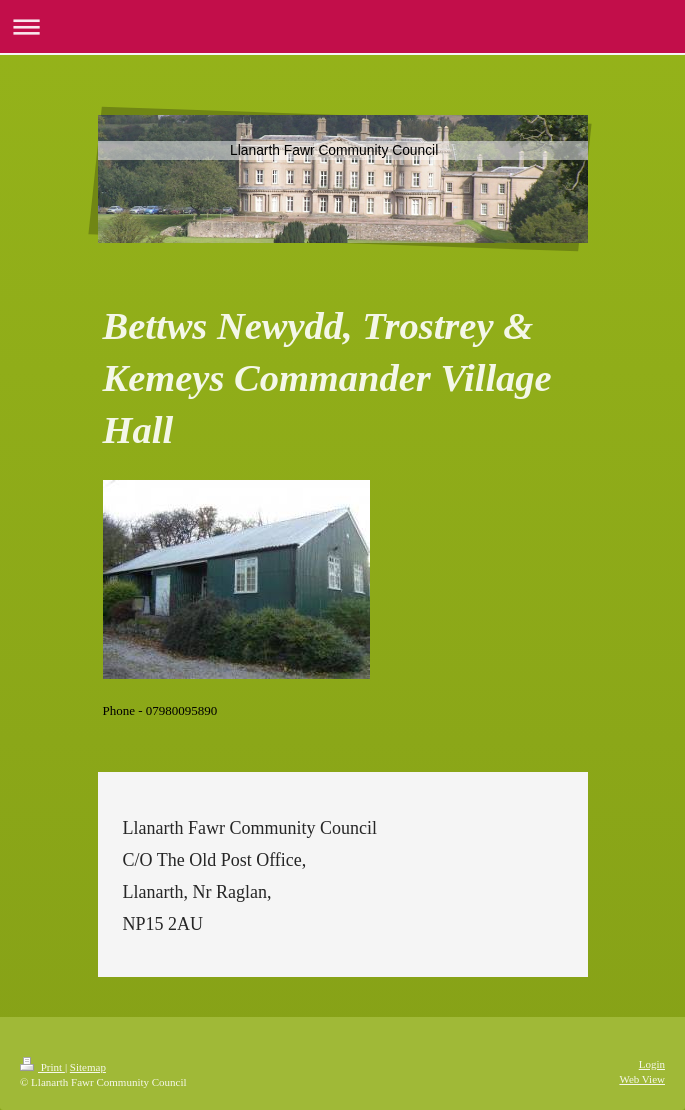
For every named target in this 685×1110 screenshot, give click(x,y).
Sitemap (88, 1067)
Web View (642, 1079)
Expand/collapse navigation (342, 26)
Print (42, 1067)
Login (652, 1064)
